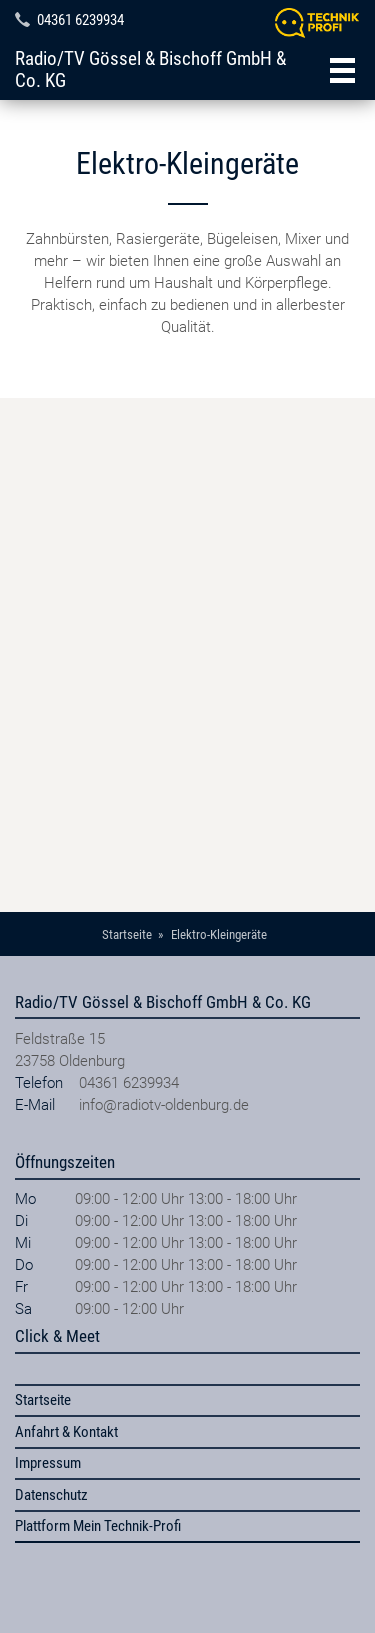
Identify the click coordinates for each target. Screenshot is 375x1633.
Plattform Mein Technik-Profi (98, 1526)
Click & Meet (57, 1336)
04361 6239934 (80, 20)
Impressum (48, 1463)
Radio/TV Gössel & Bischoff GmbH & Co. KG (150, 70)
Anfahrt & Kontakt (66, 1432)
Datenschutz (51, 1495)
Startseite (43, 1400)
